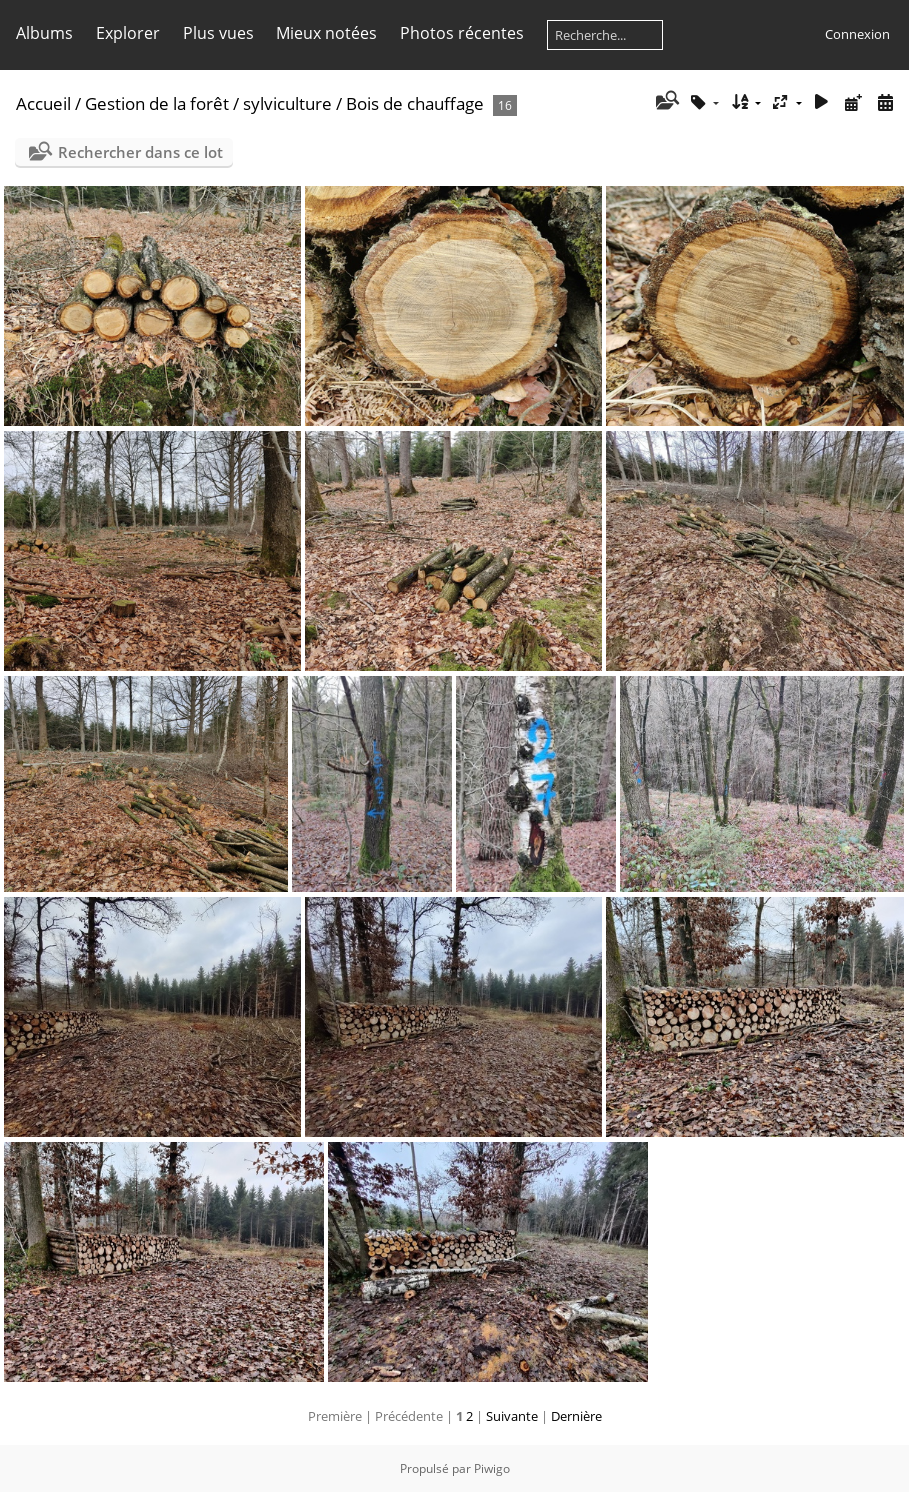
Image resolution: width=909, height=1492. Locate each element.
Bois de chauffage (415, 103)
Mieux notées (326, 33)
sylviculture (287, 103)
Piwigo (492, 1468)
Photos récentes (462, 33)
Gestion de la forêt (157, 103)
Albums (44, 33)
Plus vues (218, 33)
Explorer (128, 33)
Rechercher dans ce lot (140, 152)
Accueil (43, 103)
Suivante (512, 1416)
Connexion (857, 34)
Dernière (576, 1416)
